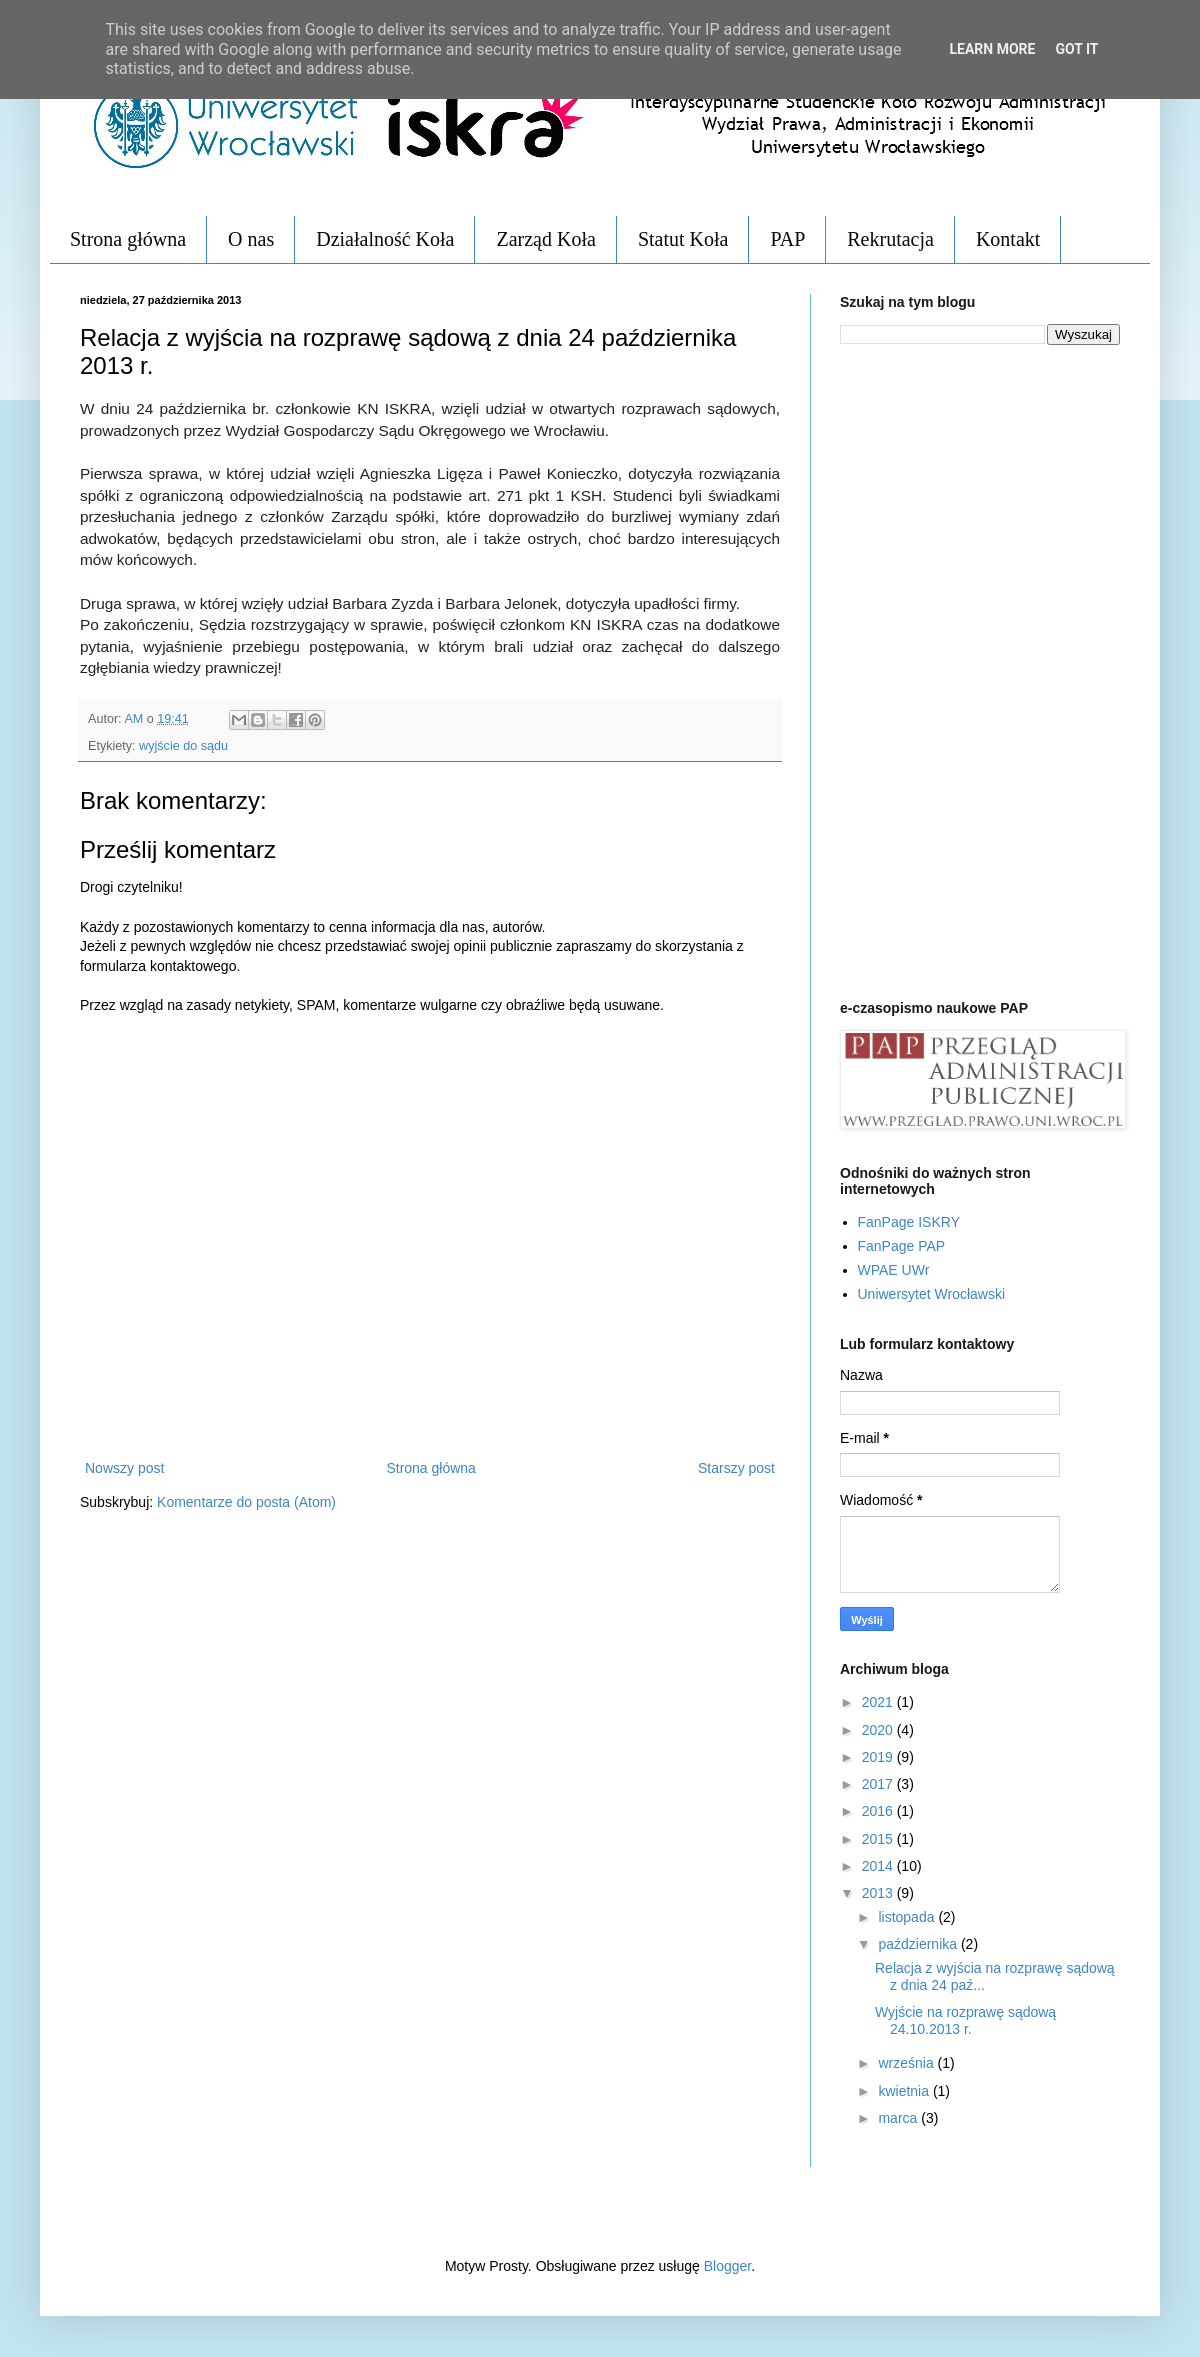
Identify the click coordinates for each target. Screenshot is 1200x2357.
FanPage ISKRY (909, 1222)
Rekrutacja (890, 239)
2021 (879, 1702)
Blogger (727, 2266)
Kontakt (1008, 239)
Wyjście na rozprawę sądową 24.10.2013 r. (965, 2020)
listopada (908, 1917)
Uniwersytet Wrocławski (932, 1294)
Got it (1076, 49)
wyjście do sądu (183, 746)
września (907, 2063)
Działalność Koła (385, 239)
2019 (879, 1757)
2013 (879, 1893)
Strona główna (128, 239)
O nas (251, 239)
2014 (879, 1866)
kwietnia (905, 2091)
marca (899, 2118)
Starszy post (736, 1468)
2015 (879, 1839)
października (919, 1944)
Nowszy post (124, 1468)
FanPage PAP (902, 1246)
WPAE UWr (894, 1270)
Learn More (992, 49)
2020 (879, 1730)
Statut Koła (683, 239)
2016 (879, 1811)
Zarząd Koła (545, 239)
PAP (787, 239)
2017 (879, 1784)
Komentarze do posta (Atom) (246, 1502)
